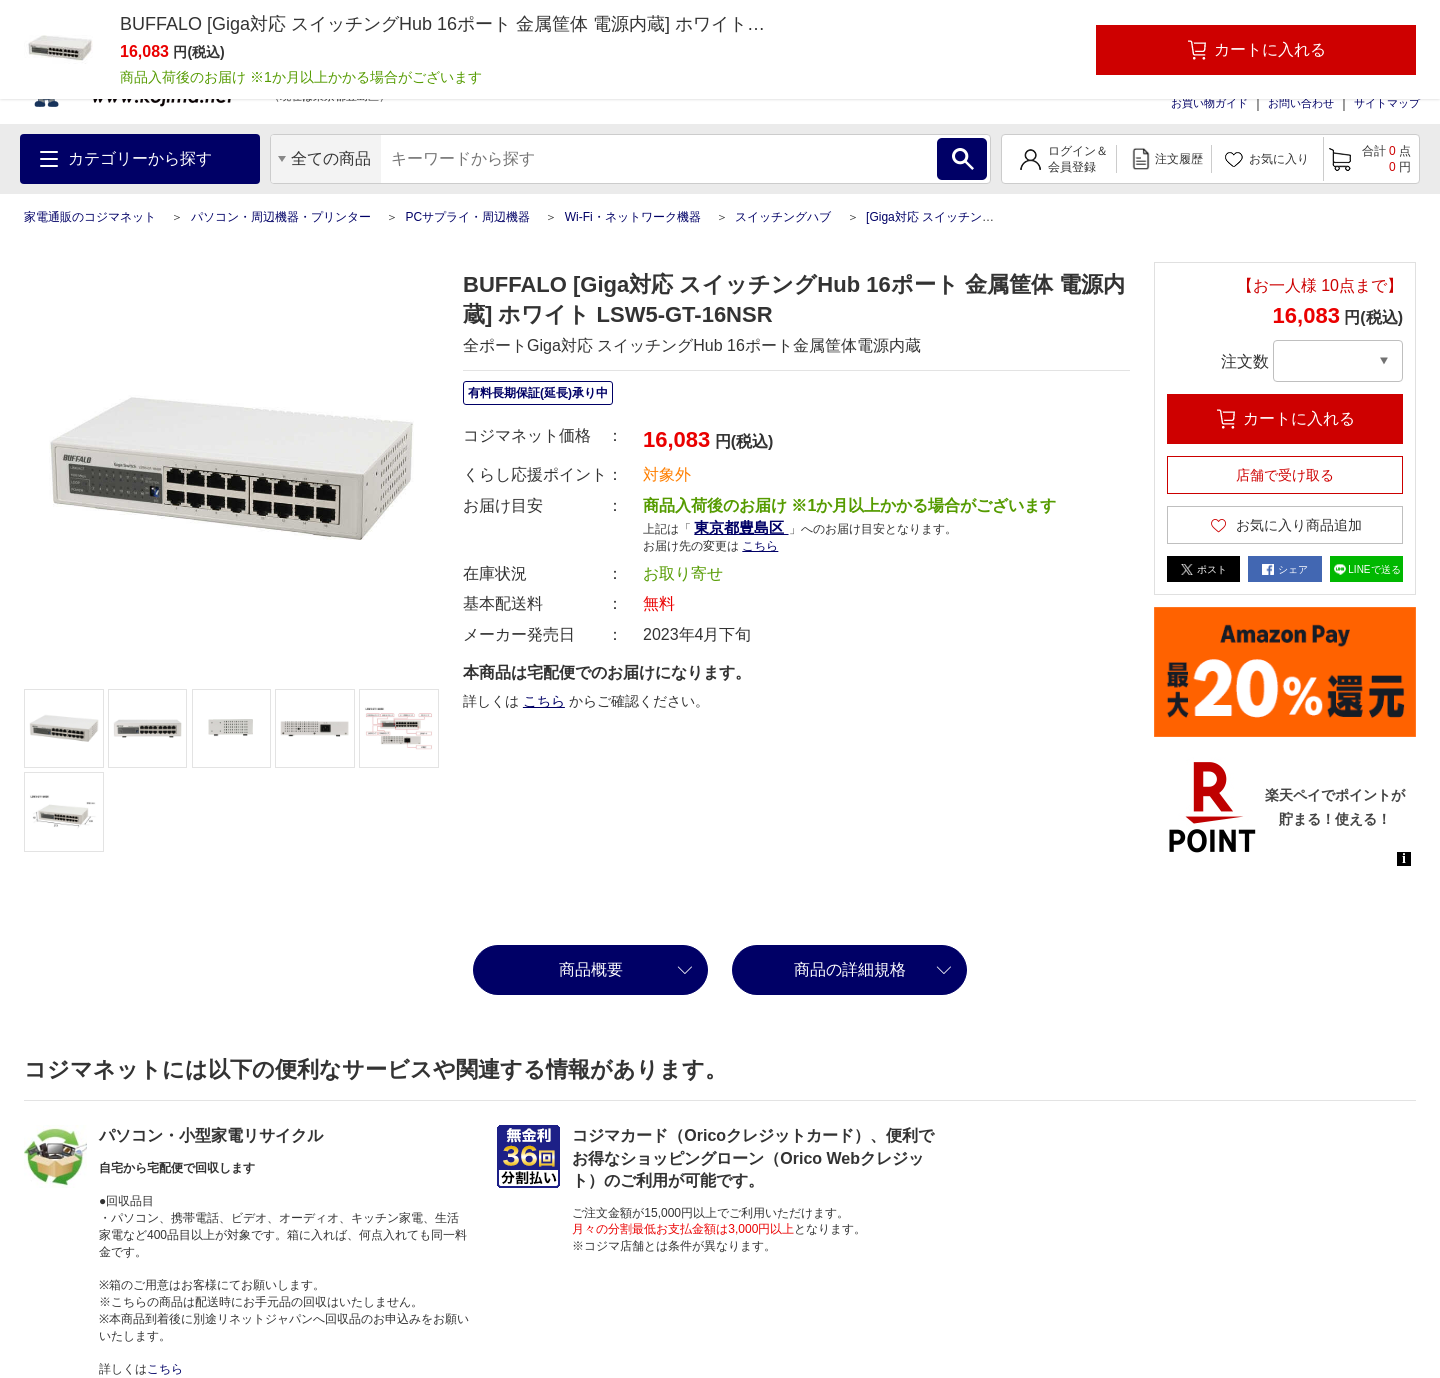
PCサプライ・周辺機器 (467, 217)
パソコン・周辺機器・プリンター (281, 217)
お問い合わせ (1301, 103)
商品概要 (591, 969)
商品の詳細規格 (850, 969)
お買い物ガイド (1209, 103)
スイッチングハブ (783, 217)
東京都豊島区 (741, 527)
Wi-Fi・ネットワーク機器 (633, 217)
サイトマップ (1387, 103)
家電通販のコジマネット (90, 217)
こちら (760, 546)
